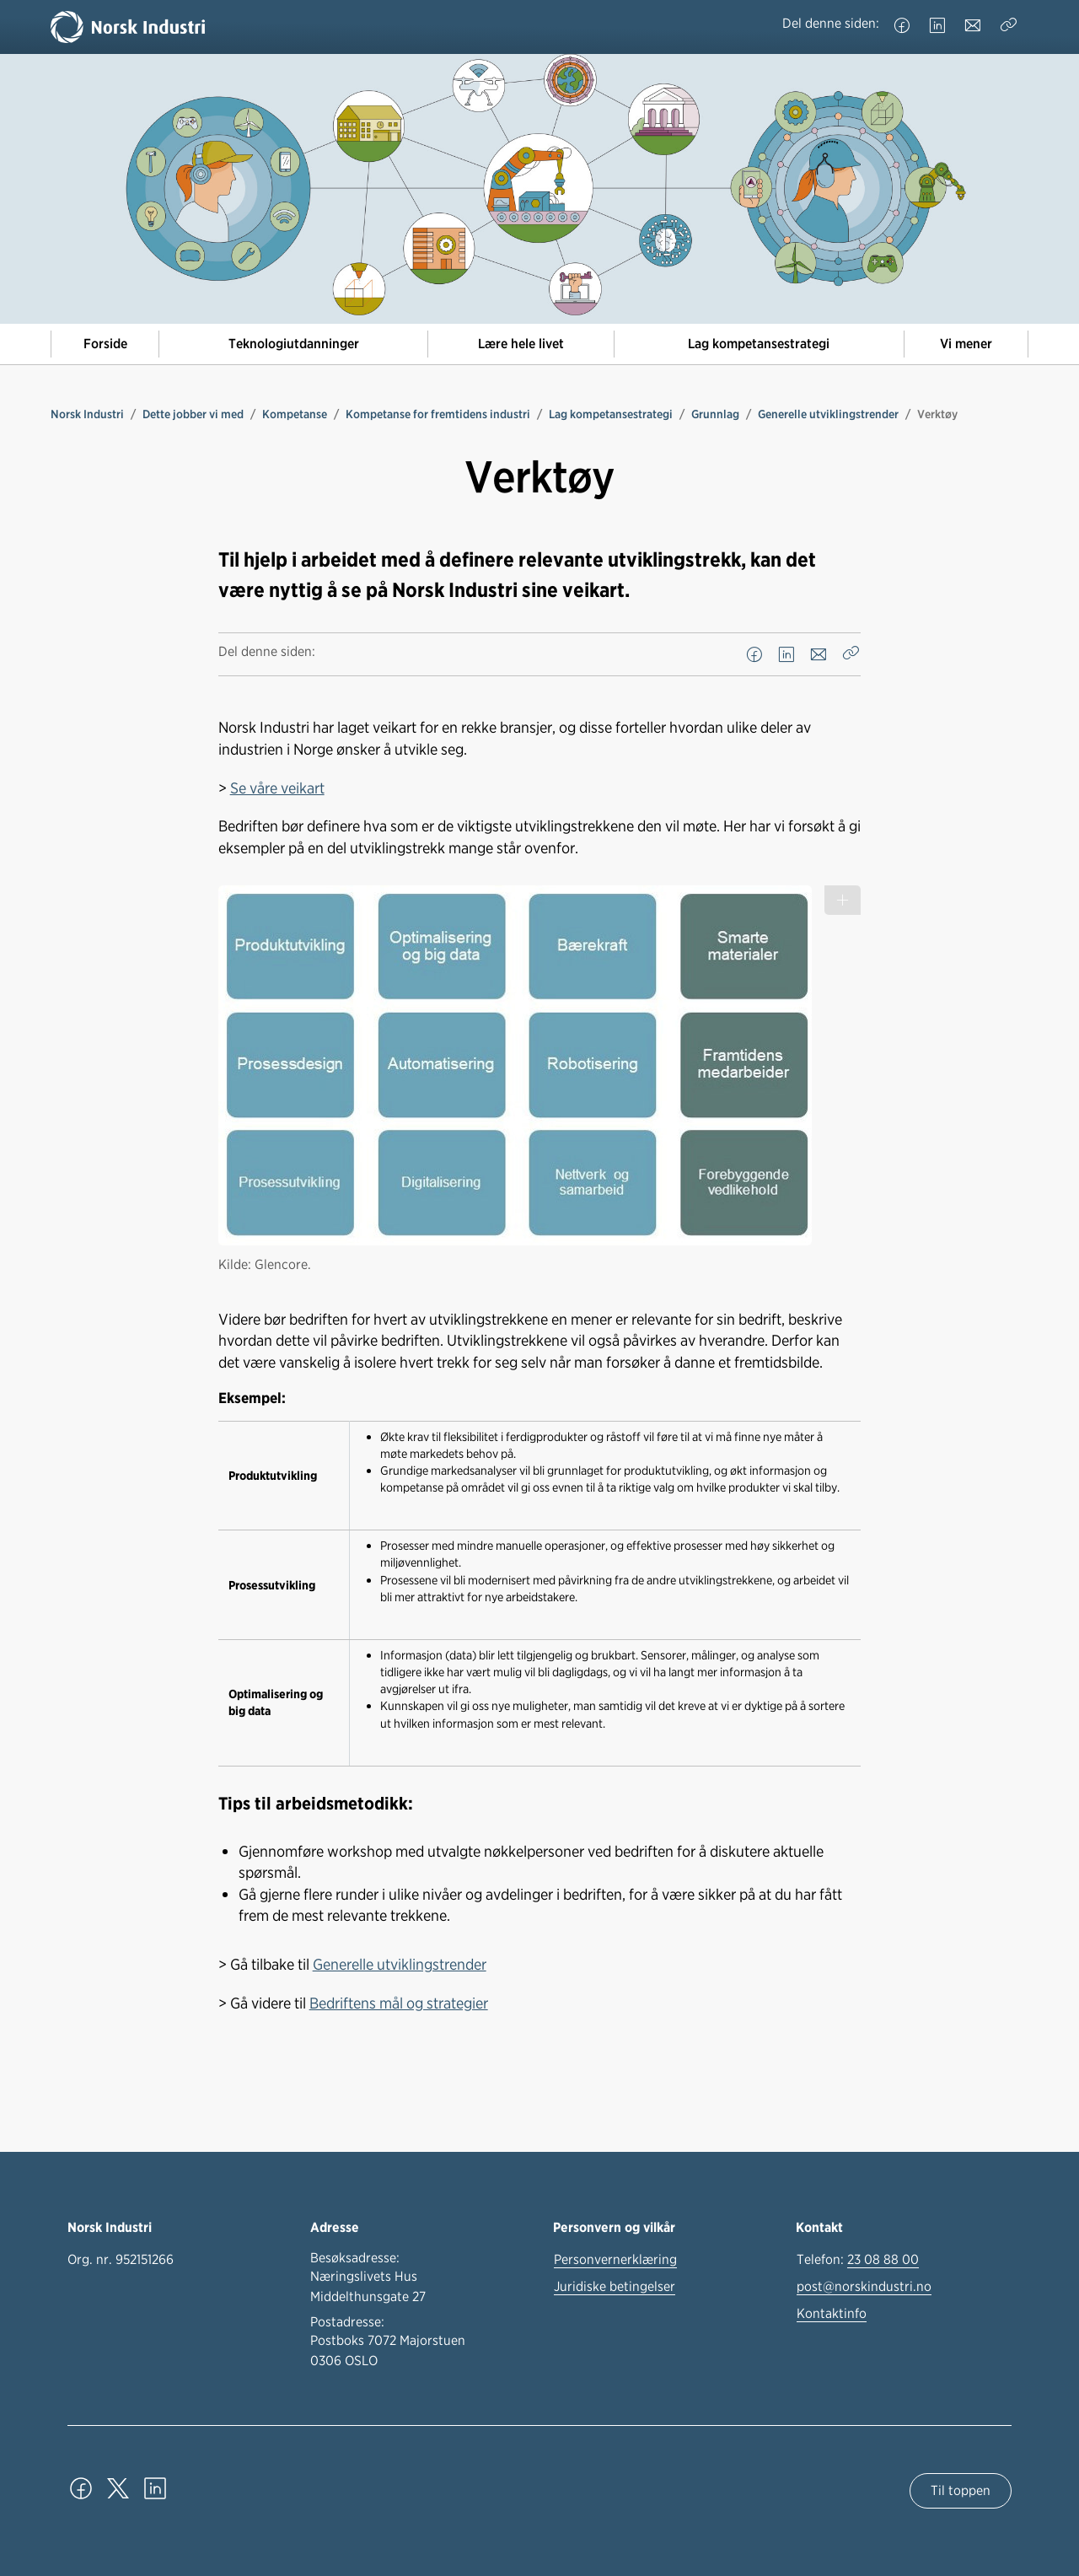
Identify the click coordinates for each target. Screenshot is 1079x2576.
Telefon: (858, 2259)
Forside (105, 344)
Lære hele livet (521, 344)
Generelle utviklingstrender (828, 414)
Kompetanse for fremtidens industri (438, 414)
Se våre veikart (277, 787)
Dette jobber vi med (193, 414)
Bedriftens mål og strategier (398, 2002)
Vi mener (966, 344)
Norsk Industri (87, 414)
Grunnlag (715, 414)
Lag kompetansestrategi (758, 344)
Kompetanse (294, 414)
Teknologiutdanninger (293, 344)
